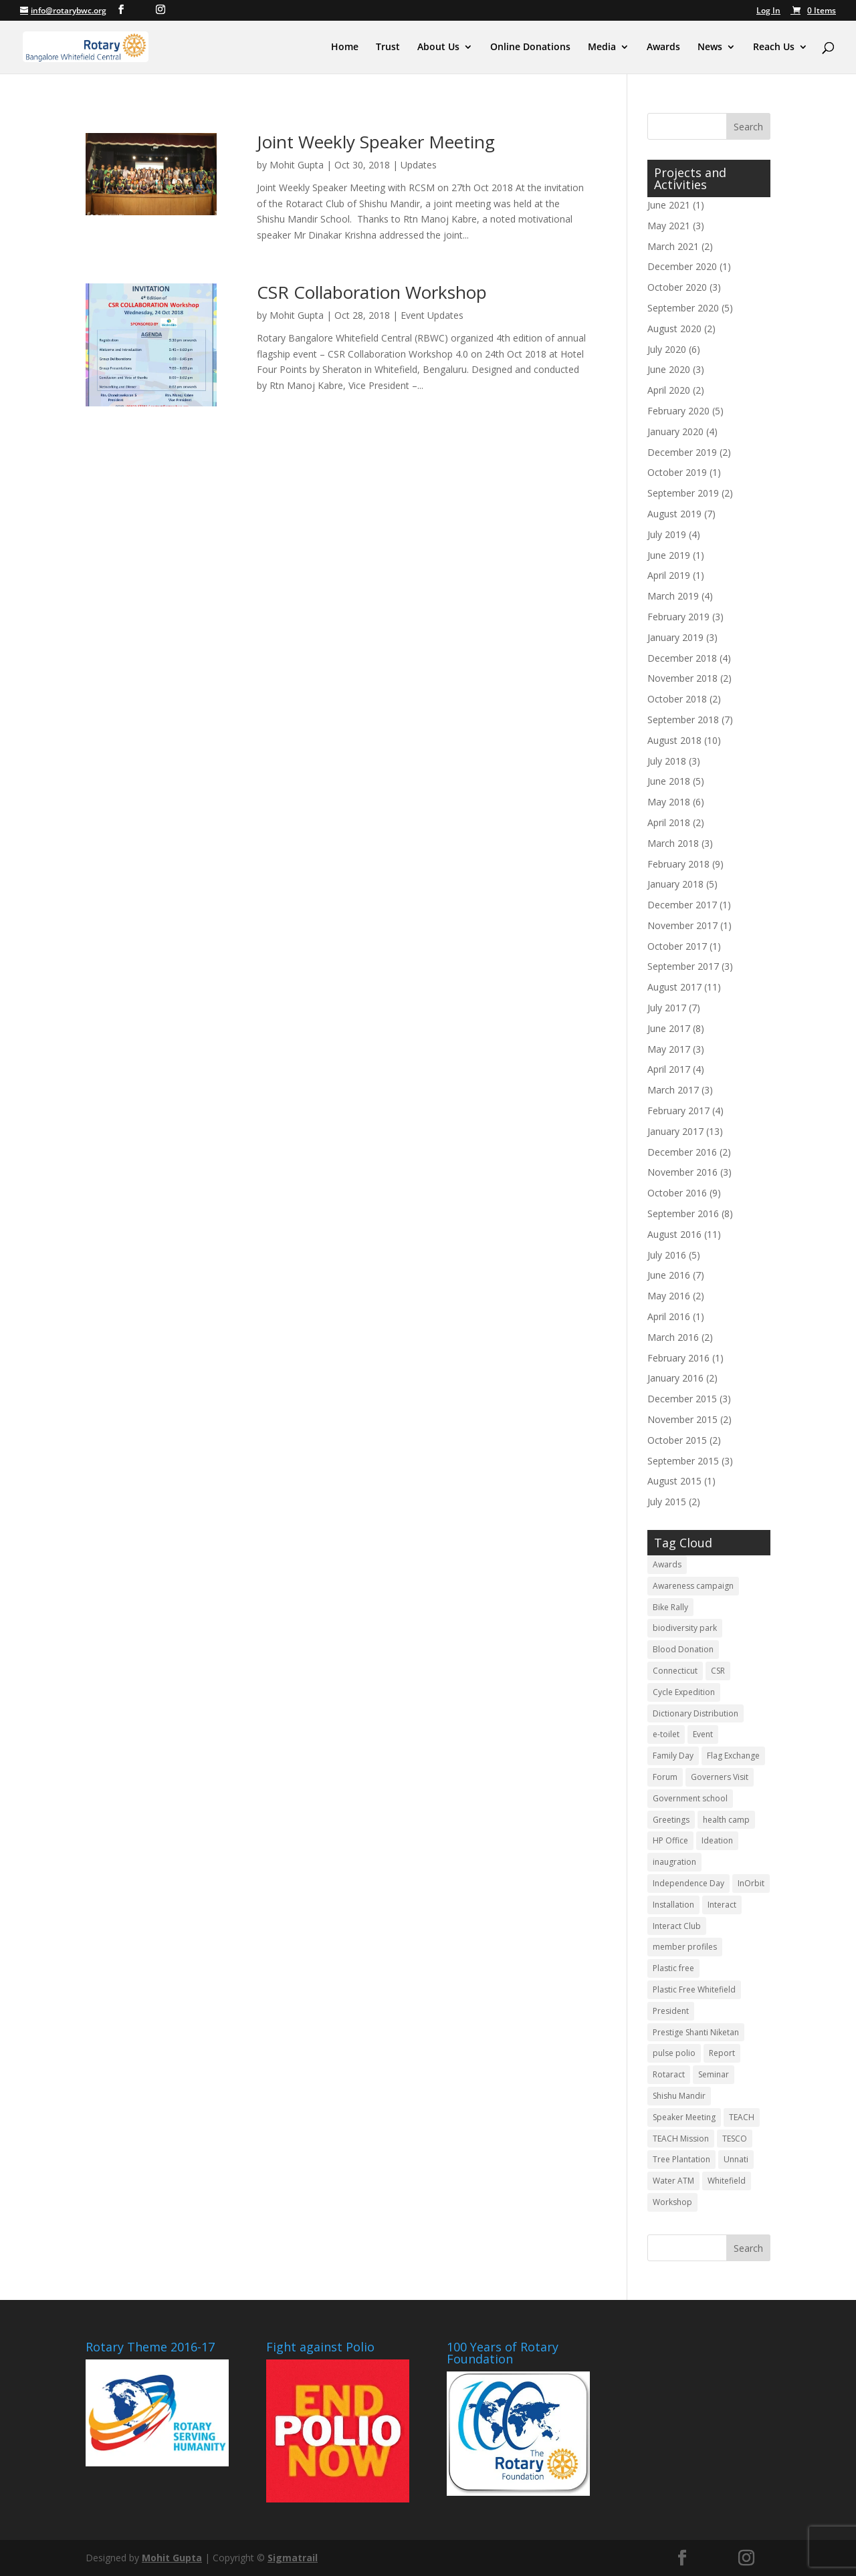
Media (602, 47)
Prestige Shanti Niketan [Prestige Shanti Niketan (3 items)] (696, 2032)
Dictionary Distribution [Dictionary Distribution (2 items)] (695, 1713)
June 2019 (668, 555)
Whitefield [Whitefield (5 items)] (727, 2180)
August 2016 (674, 1234)
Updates (419, 164)
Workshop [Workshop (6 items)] (672, 2202)
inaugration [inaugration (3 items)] (674, 1861)
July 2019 (666, 534)
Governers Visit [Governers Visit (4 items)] (719, 1777)
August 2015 (674, 1480)
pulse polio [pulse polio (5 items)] (674, 2053)
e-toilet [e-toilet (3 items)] (666, 1734)
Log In (768, 11)
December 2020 (682, 266)
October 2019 (677, 472)
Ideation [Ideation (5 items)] (717, 1840)
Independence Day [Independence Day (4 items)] (688, 1883)
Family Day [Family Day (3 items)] (673, 1755)
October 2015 (677, 1440)
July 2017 (666, 1007)
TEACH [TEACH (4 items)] (741, 2117)
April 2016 (668, 1316)
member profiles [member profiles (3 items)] (685, 1946)
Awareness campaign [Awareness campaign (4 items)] (693, 1585)
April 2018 (668, 822)
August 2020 (674, 328)
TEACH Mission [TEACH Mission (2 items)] (681, 2138)
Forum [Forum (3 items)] (665, 1777)
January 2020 (675, 431)
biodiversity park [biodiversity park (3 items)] (685, 1628)
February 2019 (678, 616)
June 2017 (668, 1028)
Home (344, 47)
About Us (438, 47)
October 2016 (677, 1192)
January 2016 (675, 1378)
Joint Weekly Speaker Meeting (376, 142)
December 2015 (682, 1398)
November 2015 (682, 1419)
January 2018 (675, 884)
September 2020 (683, 307)
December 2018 (682, 658)
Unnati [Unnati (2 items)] (736, 2159)
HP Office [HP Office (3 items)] (670, 1840)
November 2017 (682, 925)
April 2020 (668, 390)
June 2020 (668, 369)
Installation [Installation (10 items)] (673, 1904)
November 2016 (682, 1172)
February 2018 (678, 864)
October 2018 (677, 698)
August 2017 (674, 987)
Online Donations (530, 47)
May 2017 (668, 1049)
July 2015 (666, 1501)
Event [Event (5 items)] (703, 1734)
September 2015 (683, 1460)
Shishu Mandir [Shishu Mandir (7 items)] (679, 2095)
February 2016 (678, 1357)
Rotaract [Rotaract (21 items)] (669, 2074)
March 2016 (673, 1337)
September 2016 (683, 1213)
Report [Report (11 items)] (722, 2053)
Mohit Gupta (297, 164)
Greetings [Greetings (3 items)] (671, 1819)
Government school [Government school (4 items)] (690, 1798)
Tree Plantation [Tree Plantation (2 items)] (681, 2159)
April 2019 (668, 575)
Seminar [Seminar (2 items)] (713, 2074)
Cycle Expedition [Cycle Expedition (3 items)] (684, 1692)
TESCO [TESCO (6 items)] (734, 2138)
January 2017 (675, 1131)
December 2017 (682, 904)
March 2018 (673, 843)
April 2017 (668, 1069)
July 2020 (666, 349)
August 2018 (674, 740)
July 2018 (666, 761)
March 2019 (673, 596)
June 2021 (668, 205)
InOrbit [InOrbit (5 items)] (751, 1883)
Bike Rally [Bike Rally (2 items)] (670, 1607)
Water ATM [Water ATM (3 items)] (673, 2180)
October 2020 (677, 287)
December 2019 (682, 452)
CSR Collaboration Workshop (372, 292)
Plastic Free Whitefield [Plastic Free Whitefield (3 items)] (694, 1989)
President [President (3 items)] (671, 2011)
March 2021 (673, 246)
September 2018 (683, 719)
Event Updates (432, 315)
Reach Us (773, 47)
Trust (388, 47)
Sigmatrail (293, 2557)
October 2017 (677, 946)
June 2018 (668, 781)
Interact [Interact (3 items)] (722, 1904)
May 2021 (668, 225)
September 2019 (683, 493)
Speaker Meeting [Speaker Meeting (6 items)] (684, 2117)
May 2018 (668, 801)
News (710, 47)
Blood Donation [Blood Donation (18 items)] (683, 1649)
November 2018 (682, 678)
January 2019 (675, 637)
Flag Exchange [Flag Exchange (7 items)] (733, 1755)
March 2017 (673, 1089)
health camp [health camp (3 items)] (726, 1819)
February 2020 (678, 410)
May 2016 (668, 1295)
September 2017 (683, 966)
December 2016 (682, 1152)
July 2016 (666, 1255)
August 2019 (674, 513)
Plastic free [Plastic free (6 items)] (673, 1968)
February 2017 (678, 1110)
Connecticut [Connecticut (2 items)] (675, 1670)
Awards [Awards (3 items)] (667, 1564)
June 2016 (668, 1275)
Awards (663, 47)
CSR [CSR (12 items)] (718, 1670)
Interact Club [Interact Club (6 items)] (677, 1926)
